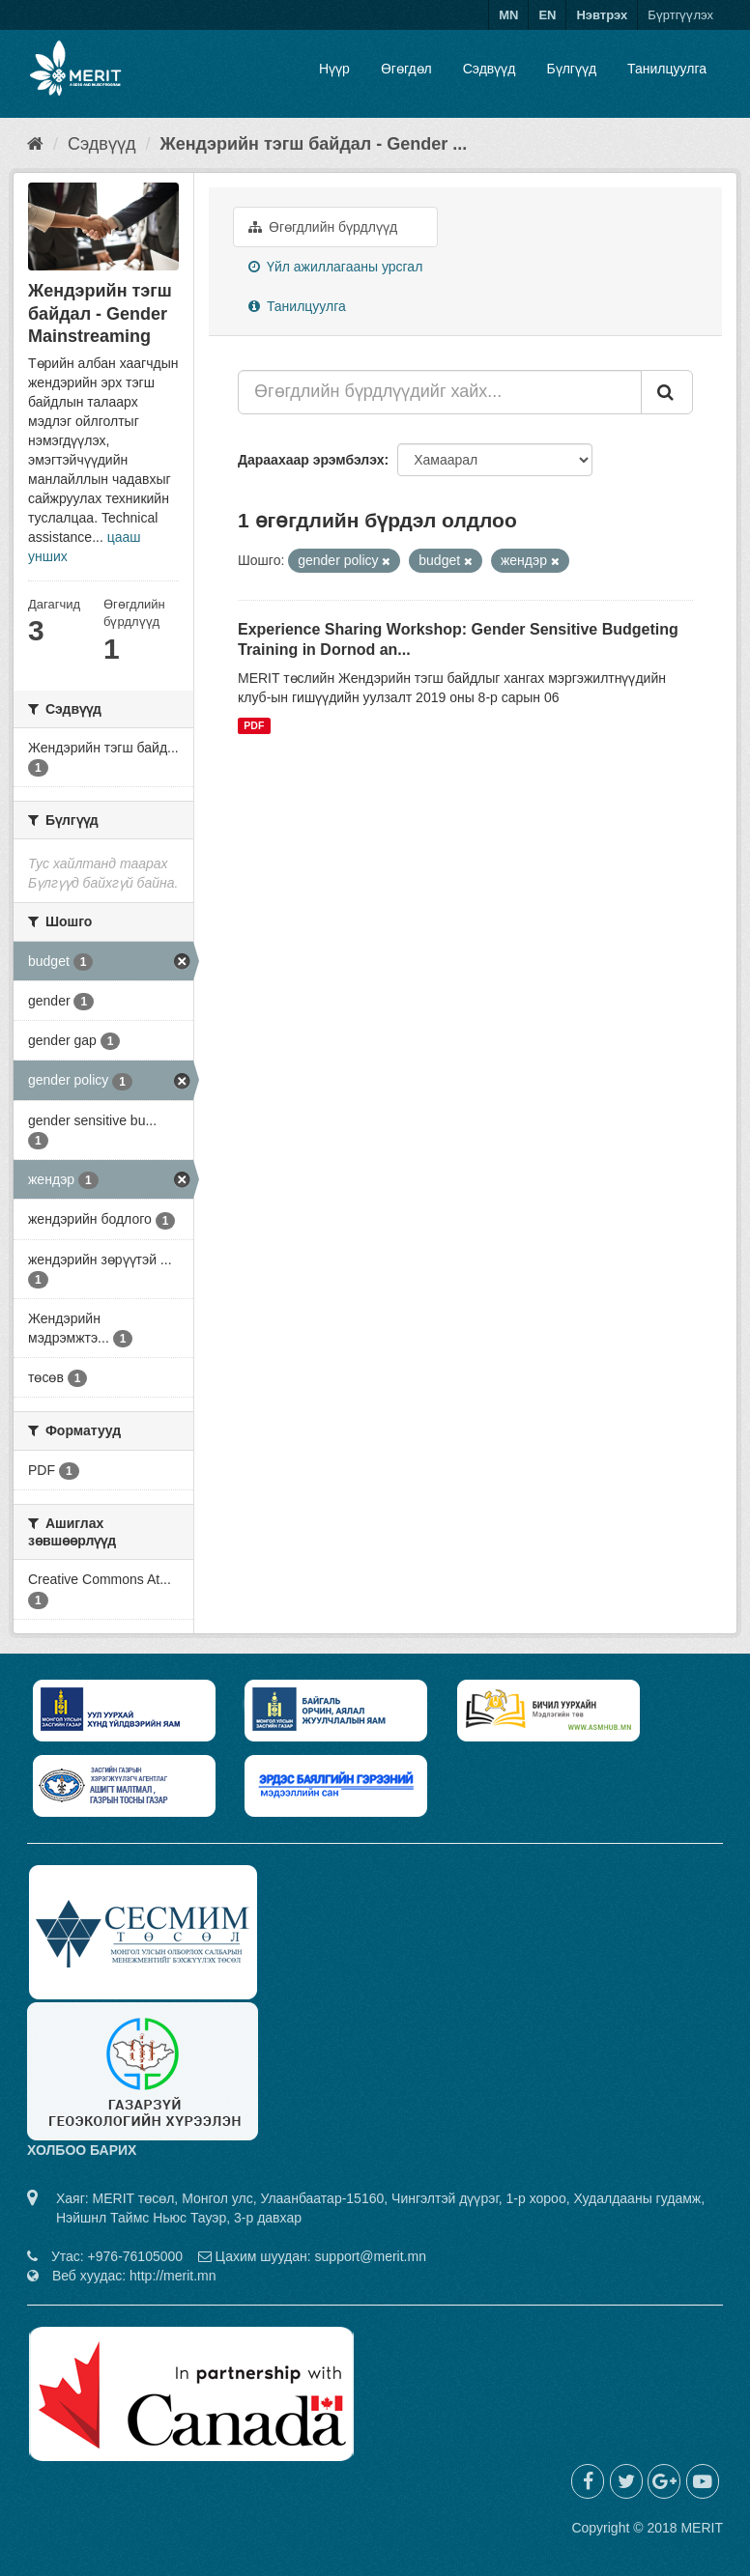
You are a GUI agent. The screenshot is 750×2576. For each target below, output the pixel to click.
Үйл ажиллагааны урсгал (335, 266)
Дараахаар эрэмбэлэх (311, 459)
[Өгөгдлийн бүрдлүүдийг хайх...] (440, 392)
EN (547, 15)
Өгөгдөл (406, 68)
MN (508, 15)
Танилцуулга (667, 68)
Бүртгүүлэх (680, 15)
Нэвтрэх (601, 15)
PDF (254, 725)
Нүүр (334, 68)
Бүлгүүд (571, 68)
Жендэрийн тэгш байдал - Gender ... (313, 144)
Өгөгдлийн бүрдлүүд (322, 227)
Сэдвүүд (489, 68)
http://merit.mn (173, 2275)
